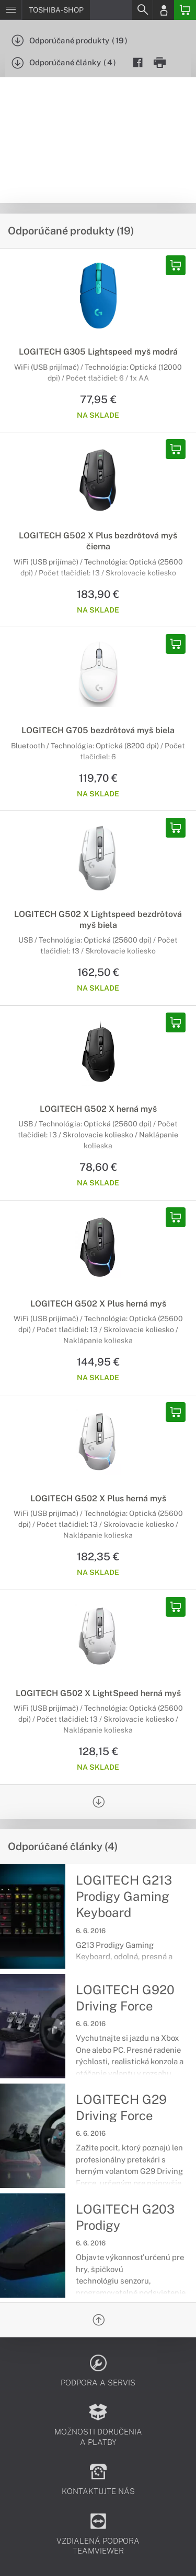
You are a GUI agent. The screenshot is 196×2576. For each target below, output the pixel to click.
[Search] (142, 10)
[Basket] (185, 10)
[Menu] (10, 10)
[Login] (163, 10)
